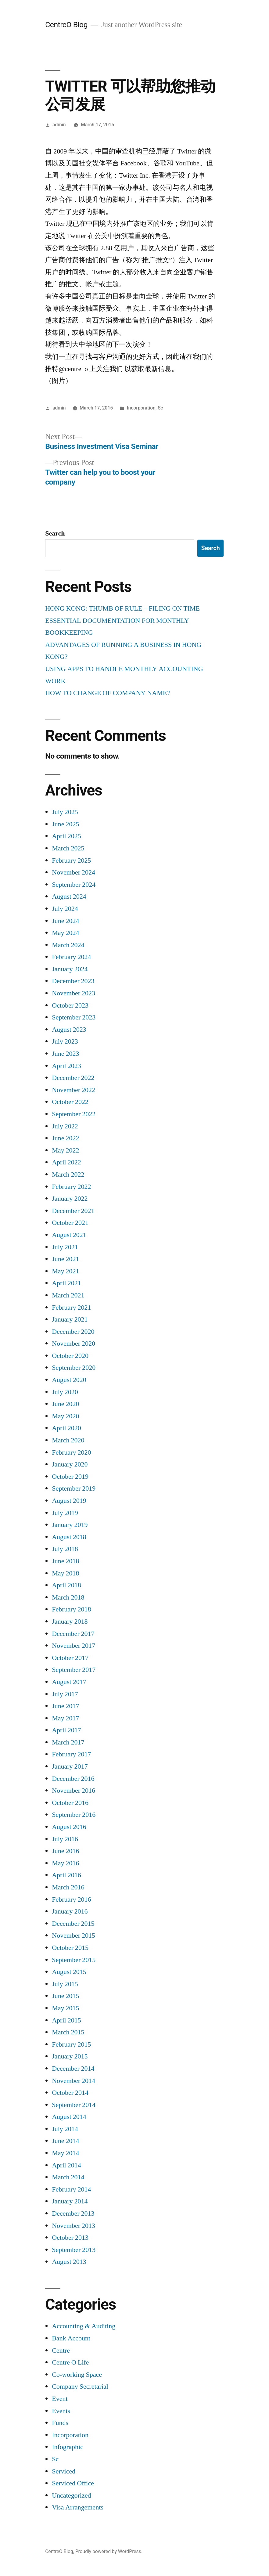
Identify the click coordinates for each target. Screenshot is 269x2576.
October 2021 (70, 1222)
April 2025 (66, 836)
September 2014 (73, 2105)
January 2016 (70, 1911)
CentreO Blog (66, 24)
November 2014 (73, 2080)
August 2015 (69, 1972)
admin (59, 125)
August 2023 (69, 1029)
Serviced (63, 2471)
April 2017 (66, 1730)
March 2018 (68, 1597)
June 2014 (65, 2141)
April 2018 (66, 1585)
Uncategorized (71, 2495)
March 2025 (68, 848)
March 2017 (68, 1742)
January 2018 (70, 1621)
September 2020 (73, 1367)
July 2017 (65, 1694)
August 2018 (69, 1537)
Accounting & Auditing (83, 2326)
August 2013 (69, 2261)
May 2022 (65, 1150)
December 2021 (73, 1211)
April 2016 (66, 1875)
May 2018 (65, 1573)
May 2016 (65, 1863)
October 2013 (70, 2237)
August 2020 (69, 1380)
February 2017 (71, 1754)
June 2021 (65, 1259)
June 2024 (65, 921)
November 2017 (73, 1645)
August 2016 (69, 1827)
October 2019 (70, 1476)
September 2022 (73, 1114)
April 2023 (66, 1066)
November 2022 (73, 1090)
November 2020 (73, 1343)
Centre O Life (70, 2362)
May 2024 (65, 933)
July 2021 (65, 1247)
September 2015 (73, 1960)
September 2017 (73, 1669)
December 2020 (73, 1331)
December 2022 (73, 1077)
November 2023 (73, 993)
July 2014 (65, 2129)
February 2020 (71, 1452)
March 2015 (68, 2032)
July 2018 (65, 1549)
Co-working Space (77, 2374)
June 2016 (65, 1851)
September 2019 (73, 1488)
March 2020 (68, 1440)
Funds (60, 2423)
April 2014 (66, 2165)
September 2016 (73, 1814)
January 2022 (70, 1198)
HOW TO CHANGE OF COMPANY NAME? (107, 693)
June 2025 (65, 824)
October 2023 (70, 1005)
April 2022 (66, 1162)
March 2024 (68, 945)
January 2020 (70, 1464)
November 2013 (73, 2225)
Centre (61, 2350)
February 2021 (71, 1307)
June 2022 (65, 1138)
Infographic (67, 2447)
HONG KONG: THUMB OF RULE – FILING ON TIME (122, 608)
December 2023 (73, 981)
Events (61, 2411)
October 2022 (70, 1102)
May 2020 (65, 1416)
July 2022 (65, 1126)
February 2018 (71, 1609)
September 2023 (73, 1017)
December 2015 (73, 1923)
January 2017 (70, 1766)
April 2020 (66, 1428)
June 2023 (65, 1053)
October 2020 (70, 1355)
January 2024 (70, 969)
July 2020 (65, 1392)
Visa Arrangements (77, 2507)
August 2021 (69, 1235)
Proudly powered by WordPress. (108, 2551)
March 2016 (68, 1887)
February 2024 (71, 957)
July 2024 (65, 908)
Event (59, 2398)
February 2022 (71, 1186)
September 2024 (73, 884)
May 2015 (65, 2008)
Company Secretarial (80, 2386)
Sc (160, 408)
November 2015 (73, 1935)
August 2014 (69, 2116)
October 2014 (70, 2092)
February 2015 (71, 2044)
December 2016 (73, 1778)
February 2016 (71, 1899)
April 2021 (66, 1283)
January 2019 (70, 1525)
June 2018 (65, 1561)
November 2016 (73, 1790)
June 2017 (65, 1706)
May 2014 (65, 2153)
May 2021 (65, 1271)
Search (55, 533)
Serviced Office (73, 2483)
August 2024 (69, 896)
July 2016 (65, 1839)
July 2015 (65, 1984)
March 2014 (68, 2177)
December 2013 (73, 2213)
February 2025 (71, 860)
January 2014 (70, 2201)
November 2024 (73, 872)
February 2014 (71, 2189)
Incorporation (141, 408)
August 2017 (69, 1682)
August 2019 (69, 1500)
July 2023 (65, 1041)
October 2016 (70, 1803)
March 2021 (68, 1295)
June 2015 (65, 1996)
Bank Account (71, 2338)
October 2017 (70, 1658)
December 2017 (73, 1633)
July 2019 (65, 1513)
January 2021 (70, 1319)
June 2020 (65, 1404)
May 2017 (65, 1718)
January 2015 (70, 2056)
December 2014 (73, 2068)
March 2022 (68, 1174)
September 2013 (73, 2250)
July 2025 (65, 812)
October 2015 (70, 1947)
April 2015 (66, 2020)
